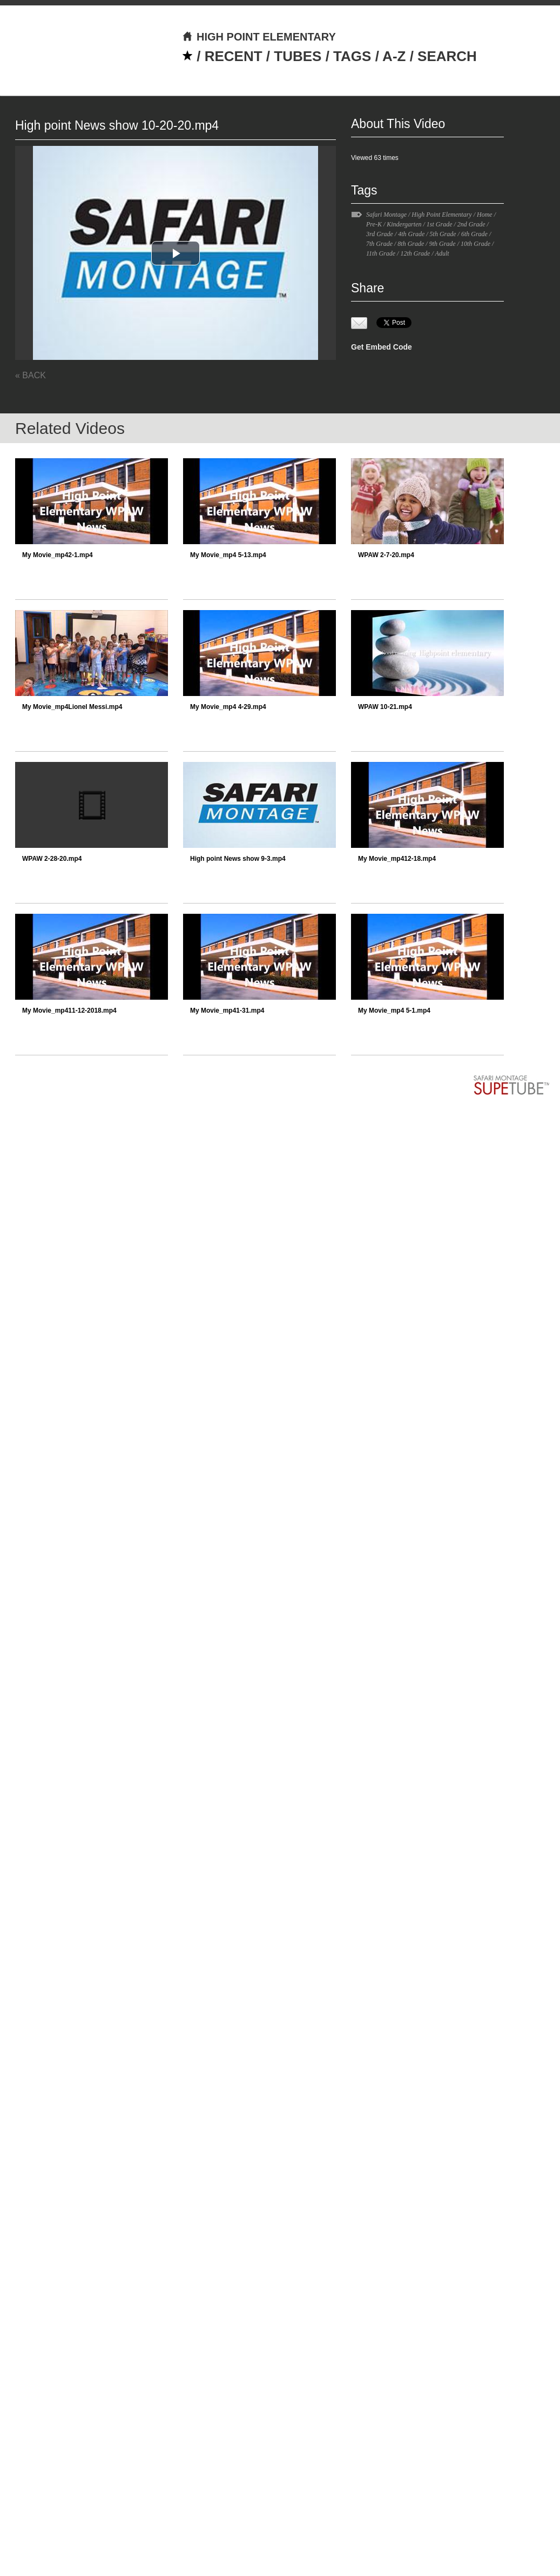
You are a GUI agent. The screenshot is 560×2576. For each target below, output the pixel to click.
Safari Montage (386, 214)
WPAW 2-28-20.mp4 (52, 858)
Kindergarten (404, 224)
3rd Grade (379, 234)
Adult (442, 253)
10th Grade (475, 243)
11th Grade (380, 253)
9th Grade (442, 243)
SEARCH (447, 56)
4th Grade (411, 234)
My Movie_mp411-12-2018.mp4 (69, 1010)
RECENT (233, 56)
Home (484, 214)
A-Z (394, 56)
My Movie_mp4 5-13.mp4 (228, 555)
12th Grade (415, 253)
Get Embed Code (381, 347)
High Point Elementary (441, 214)
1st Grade (440, 224)
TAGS (352, 56)
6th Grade (474, 234)
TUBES (297, 56)
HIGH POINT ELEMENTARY (259, 37)
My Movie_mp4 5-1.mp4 (394, 1010)
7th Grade (379, 243)
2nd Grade (471, 224)
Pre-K (374, 224)
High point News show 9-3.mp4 (238, 858)
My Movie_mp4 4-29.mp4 (228, 707)
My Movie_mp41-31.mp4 (227, 1010)
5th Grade (443, 234)
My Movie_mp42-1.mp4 (57, 555)
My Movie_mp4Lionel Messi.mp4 (72, 707)
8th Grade (410, 243)
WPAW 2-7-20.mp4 (386, 555)
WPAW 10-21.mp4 (385, 707)
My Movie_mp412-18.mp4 (397, 858)
